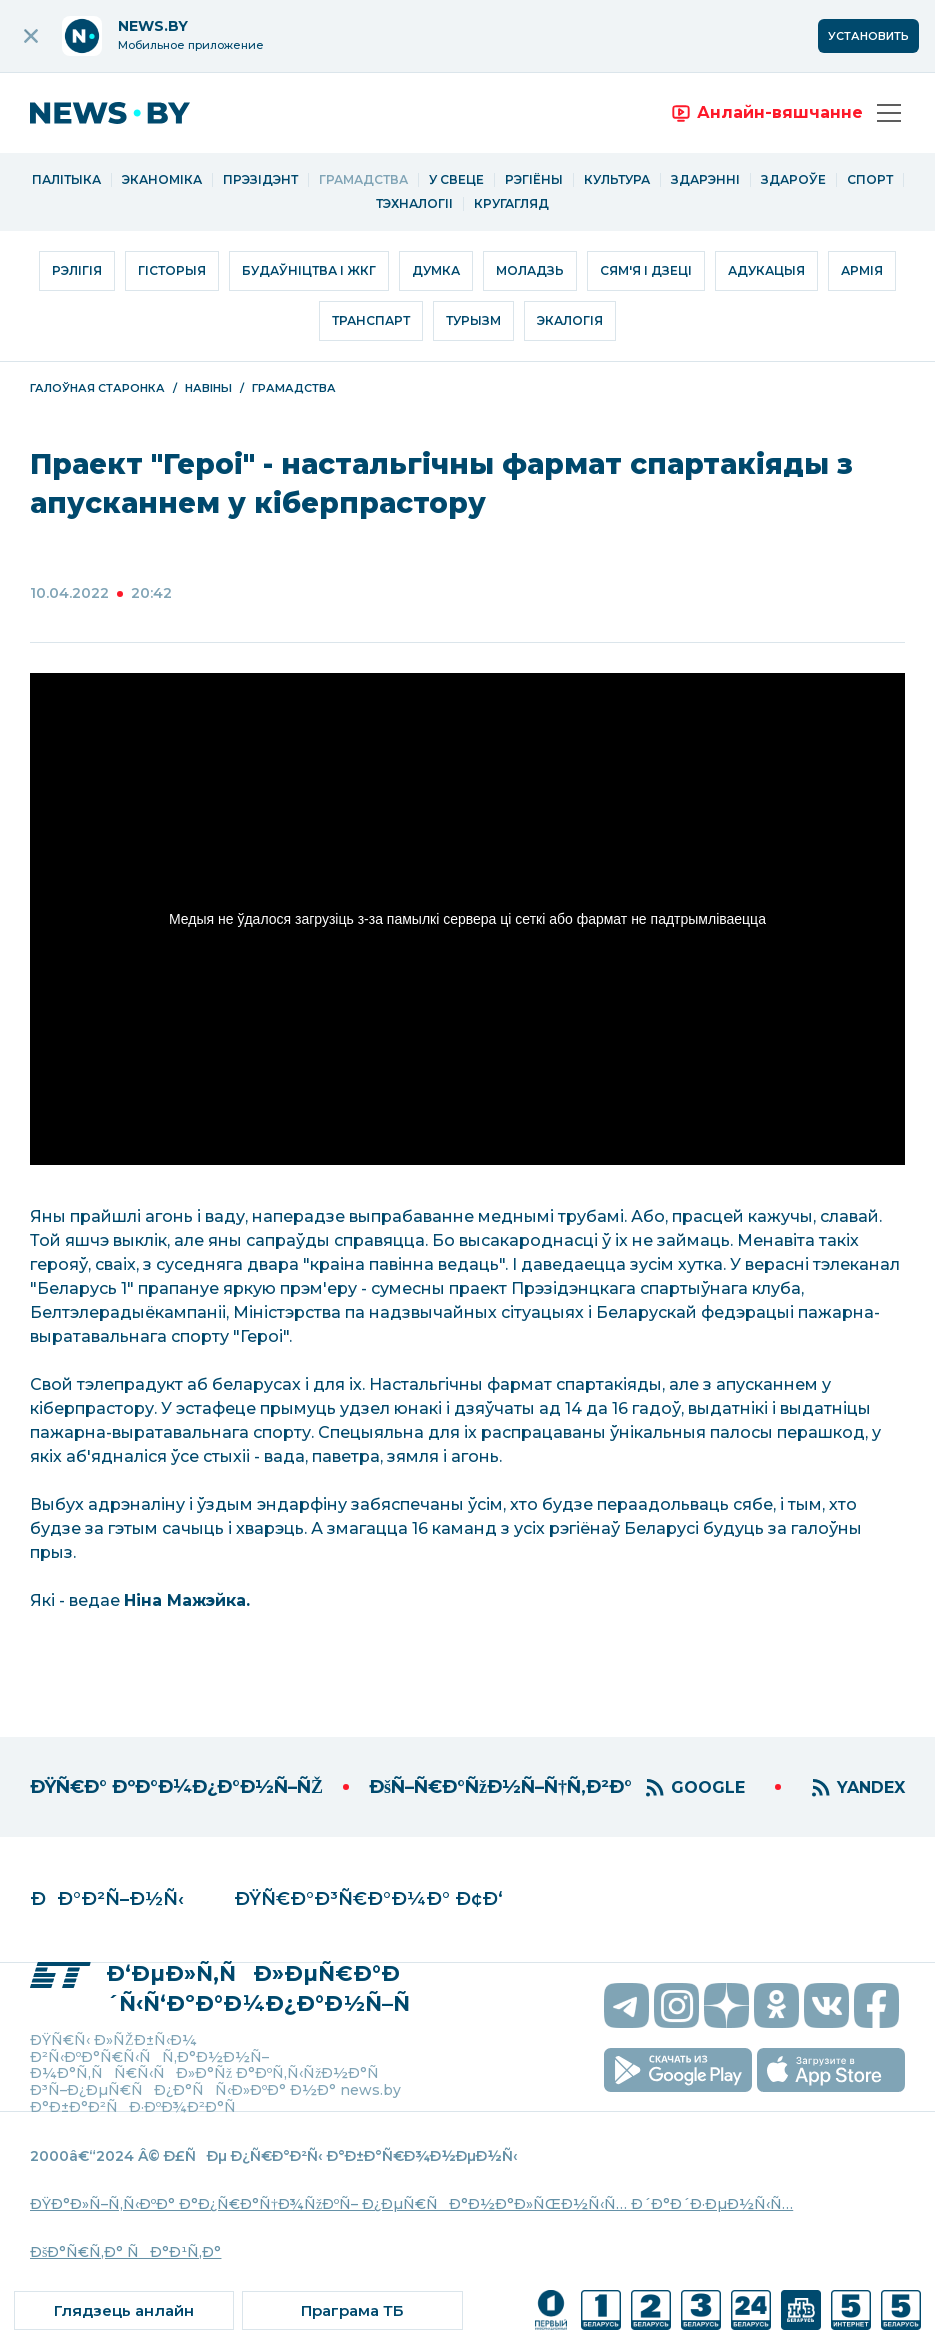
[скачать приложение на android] (678, 2070)
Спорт (870, 180)
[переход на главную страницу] (125, 113)
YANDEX (871, 1787)
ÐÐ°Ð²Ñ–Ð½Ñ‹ (107, 1899)
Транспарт (371, 320)
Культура (617, 180)
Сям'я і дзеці (646, 270)
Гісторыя (172, 270)
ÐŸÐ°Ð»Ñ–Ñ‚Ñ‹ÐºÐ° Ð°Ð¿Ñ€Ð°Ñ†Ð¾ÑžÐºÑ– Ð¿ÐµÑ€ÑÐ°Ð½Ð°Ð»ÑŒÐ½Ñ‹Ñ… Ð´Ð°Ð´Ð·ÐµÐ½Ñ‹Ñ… (411, 2204)
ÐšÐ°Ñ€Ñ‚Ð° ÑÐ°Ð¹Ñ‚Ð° (125, 2252)
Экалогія (570, 320)
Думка (436, 270)
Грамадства (363, 180)
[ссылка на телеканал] (551, 2310)
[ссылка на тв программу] (352, 2310)
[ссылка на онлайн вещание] (124, 2310)
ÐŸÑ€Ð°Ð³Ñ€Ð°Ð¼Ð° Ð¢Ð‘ (368, 1899)
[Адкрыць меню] (889, 113)
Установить (868, 36)
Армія (862, 270)
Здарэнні (705, 180)
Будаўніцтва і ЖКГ (309, 270)
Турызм (473, 320)
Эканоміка (162, 180)
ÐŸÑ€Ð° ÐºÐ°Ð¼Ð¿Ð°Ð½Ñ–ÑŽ (176, 1787)
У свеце (456, 180)
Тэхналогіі (414, 204)
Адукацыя (766, 270)
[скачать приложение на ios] (831, 2070)
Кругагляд (511, 204)
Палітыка (66, 180)
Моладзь (530, 270)
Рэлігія (77, 270)
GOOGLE (708, 1787)
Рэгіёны (534, 180)
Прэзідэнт (260, 180)
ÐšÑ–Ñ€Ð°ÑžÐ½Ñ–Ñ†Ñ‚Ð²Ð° (500, 1787)
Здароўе (793, 180)
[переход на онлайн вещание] (766, 113)
